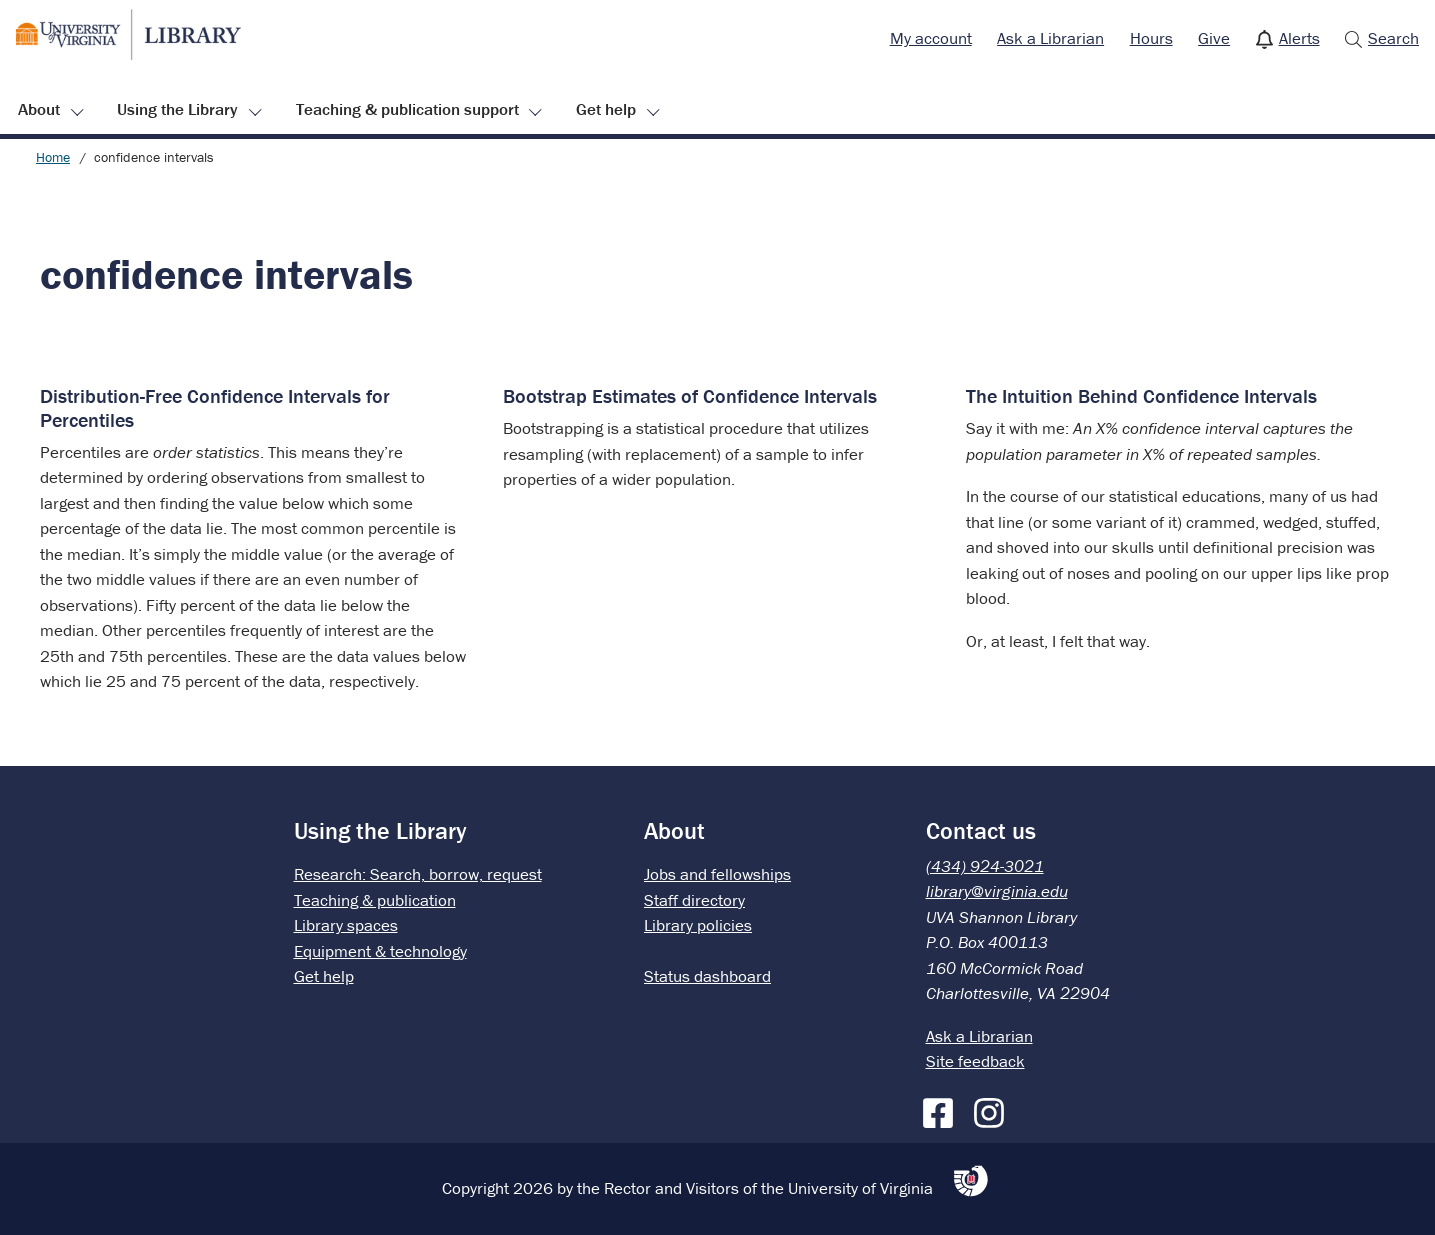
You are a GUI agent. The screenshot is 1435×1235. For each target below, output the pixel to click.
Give (1214, 38)
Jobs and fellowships (717, 874)
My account (931, 38)
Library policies (698, 925)
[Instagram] (994, 1109)
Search (1393, 38)
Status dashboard (707, 976)
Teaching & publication (375, 900)
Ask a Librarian (1050, 38)
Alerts (1299, 38)
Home (53, 157)
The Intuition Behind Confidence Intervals (1141, 395)
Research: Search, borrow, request (418, 874)
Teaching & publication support (407, 109)
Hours (1151, 38)
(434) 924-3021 (985, 866)
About (39, 109)
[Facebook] (943, 1109)
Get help (606, 109)
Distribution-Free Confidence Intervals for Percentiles (215, 407)
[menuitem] (931, 39)
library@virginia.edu (997, 891)
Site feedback (975, 1061)
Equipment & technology (380, 951)
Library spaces (346, 925)
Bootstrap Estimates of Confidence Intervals (690, 395)
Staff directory (694, 900)
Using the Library (177, 109)
